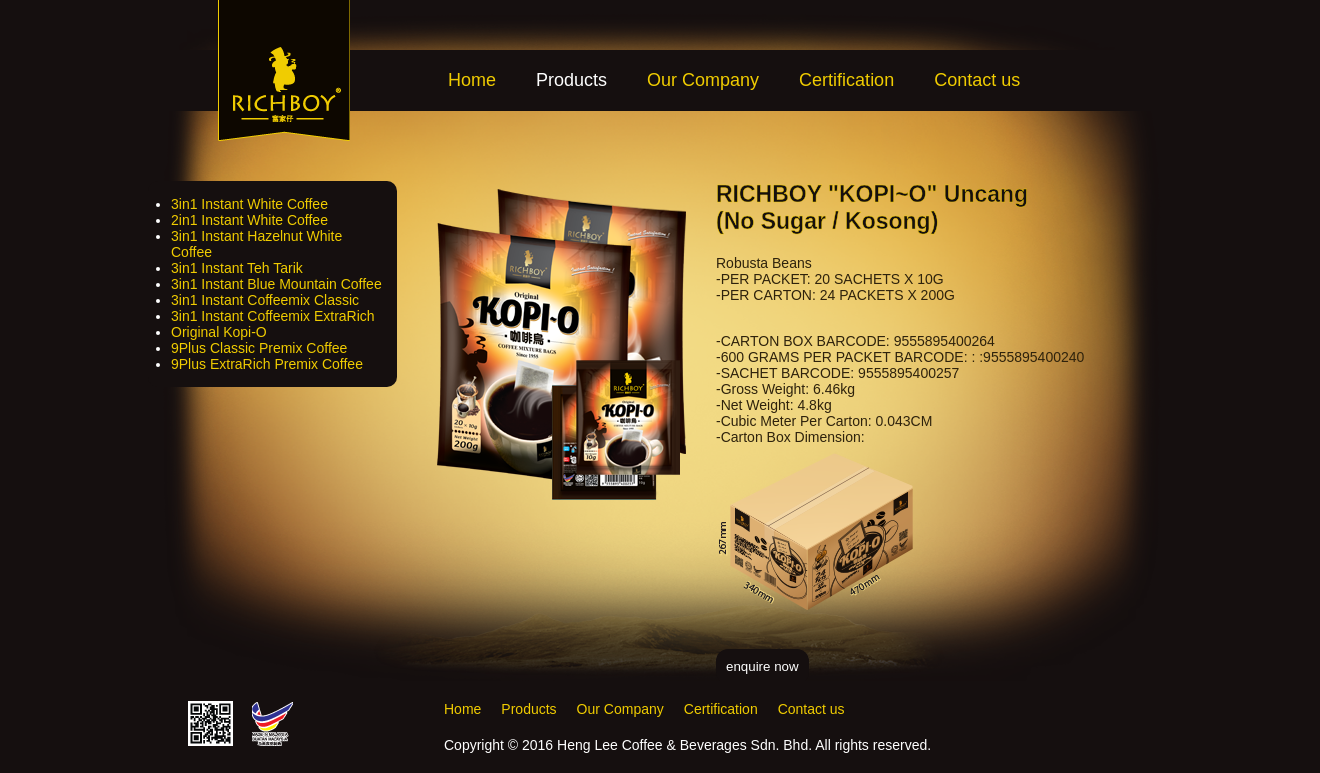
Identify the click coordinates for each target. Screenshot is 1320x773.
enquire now (762, 666)
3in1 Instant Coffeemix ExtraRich (273, 316)
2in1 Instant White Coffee (249, 220)
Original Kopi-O (219, 332)
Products (528, 709)
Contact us (977, 80)
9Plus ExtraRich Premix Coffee (267, 364)
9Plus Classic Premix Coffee (259, 348)
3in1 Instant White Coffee (249, 204)
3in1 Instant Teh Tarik (237, 268)
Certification (846, 80)
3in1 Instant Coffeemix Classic (265, 300)
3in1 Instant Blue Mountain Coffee (276, 284)
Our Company (703, 80)
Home (472, 80)
